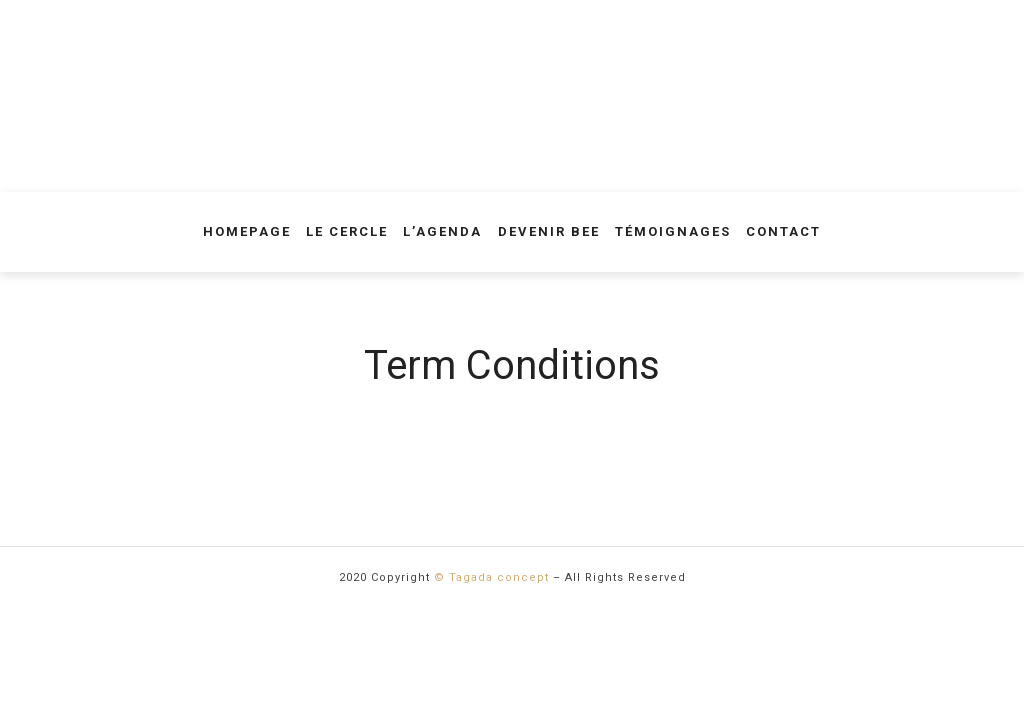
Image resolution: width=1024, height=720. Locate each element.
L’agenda (442, 231)
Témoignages (673, 231)
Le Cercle (347, 231)
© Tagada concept (491, 577)
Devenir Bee (549, 231)
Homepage (247, 231)
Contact (783, 231)
